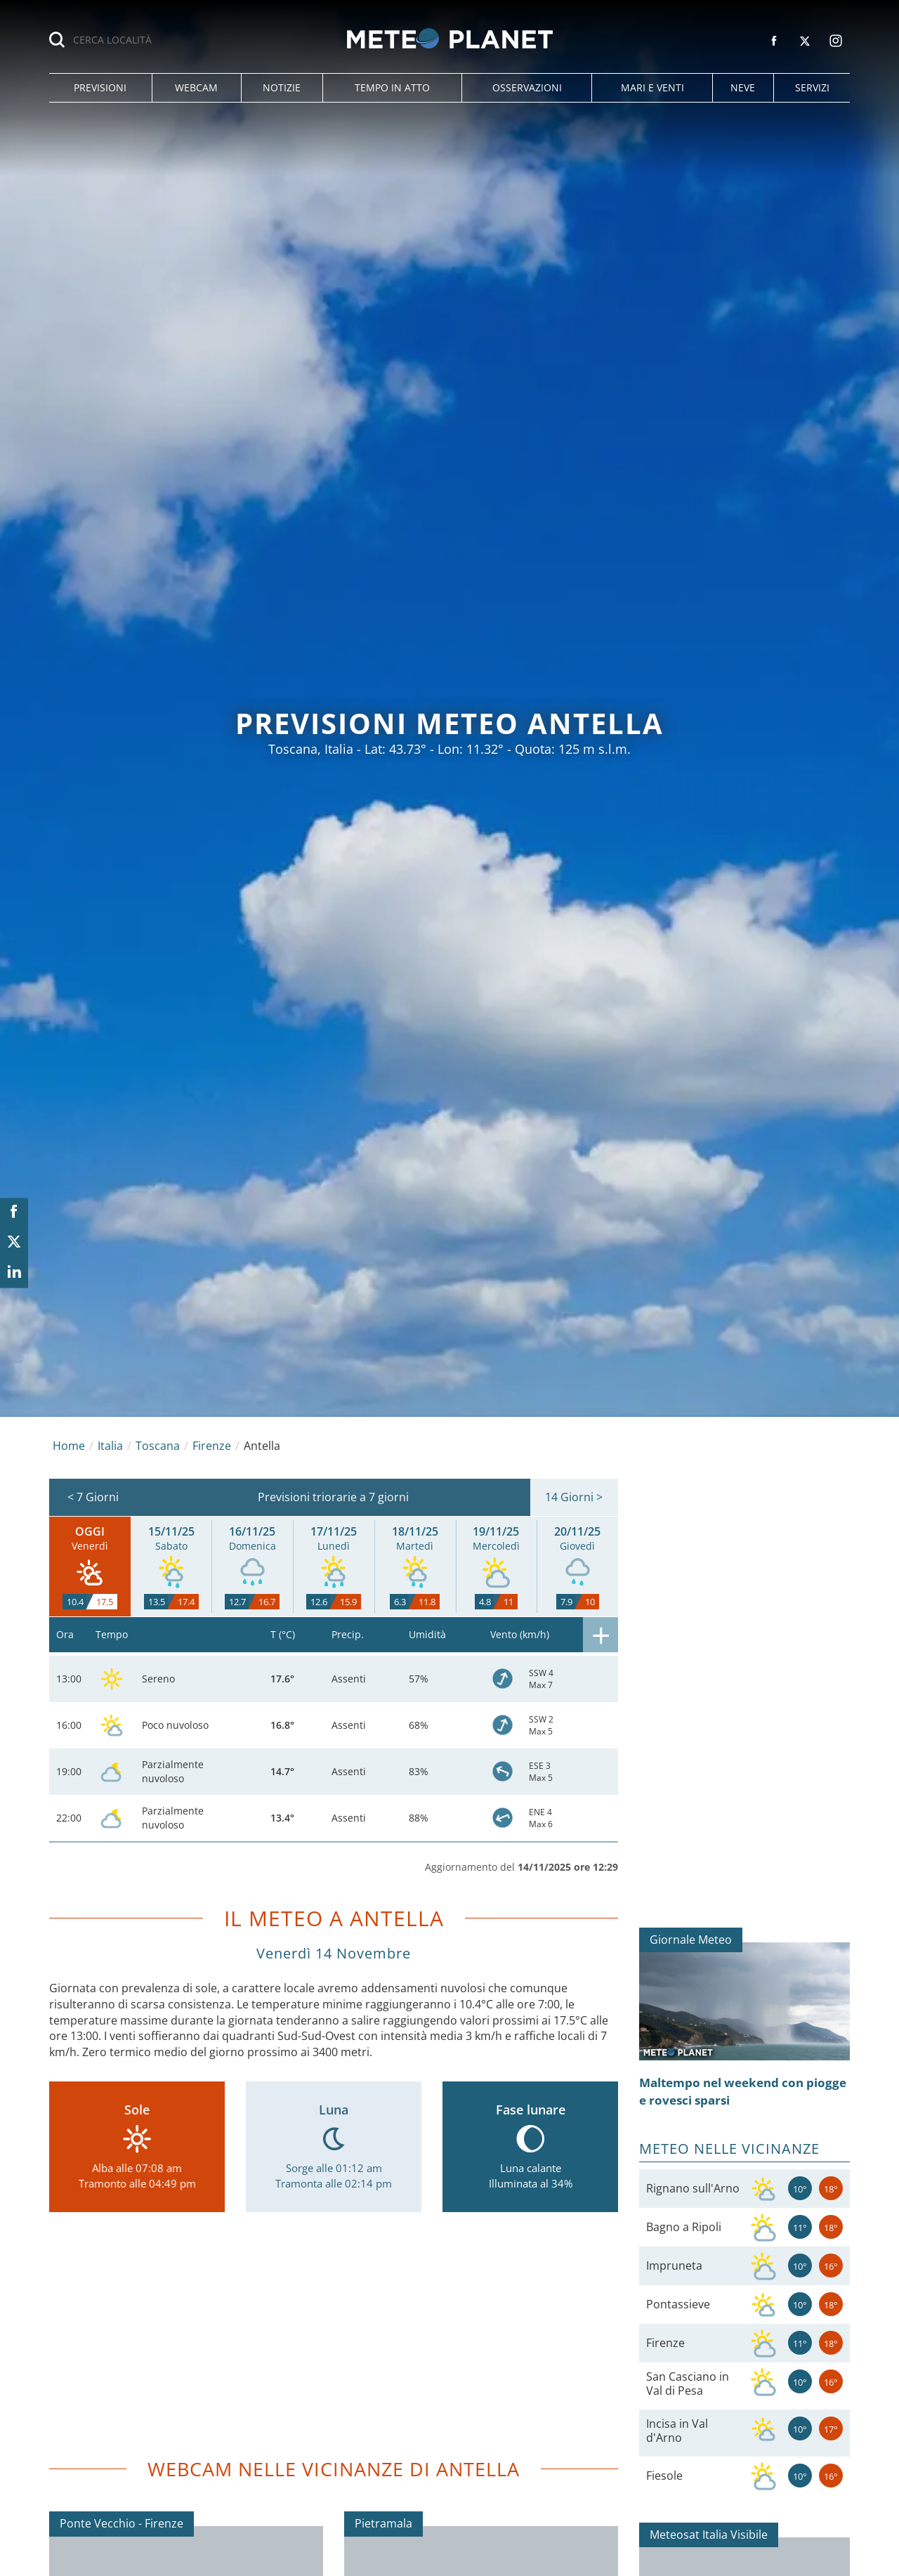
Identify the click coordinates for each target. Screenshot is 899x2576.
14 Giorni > (574, 1497)
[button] (100, 88)
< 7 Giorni (93, 1497)
